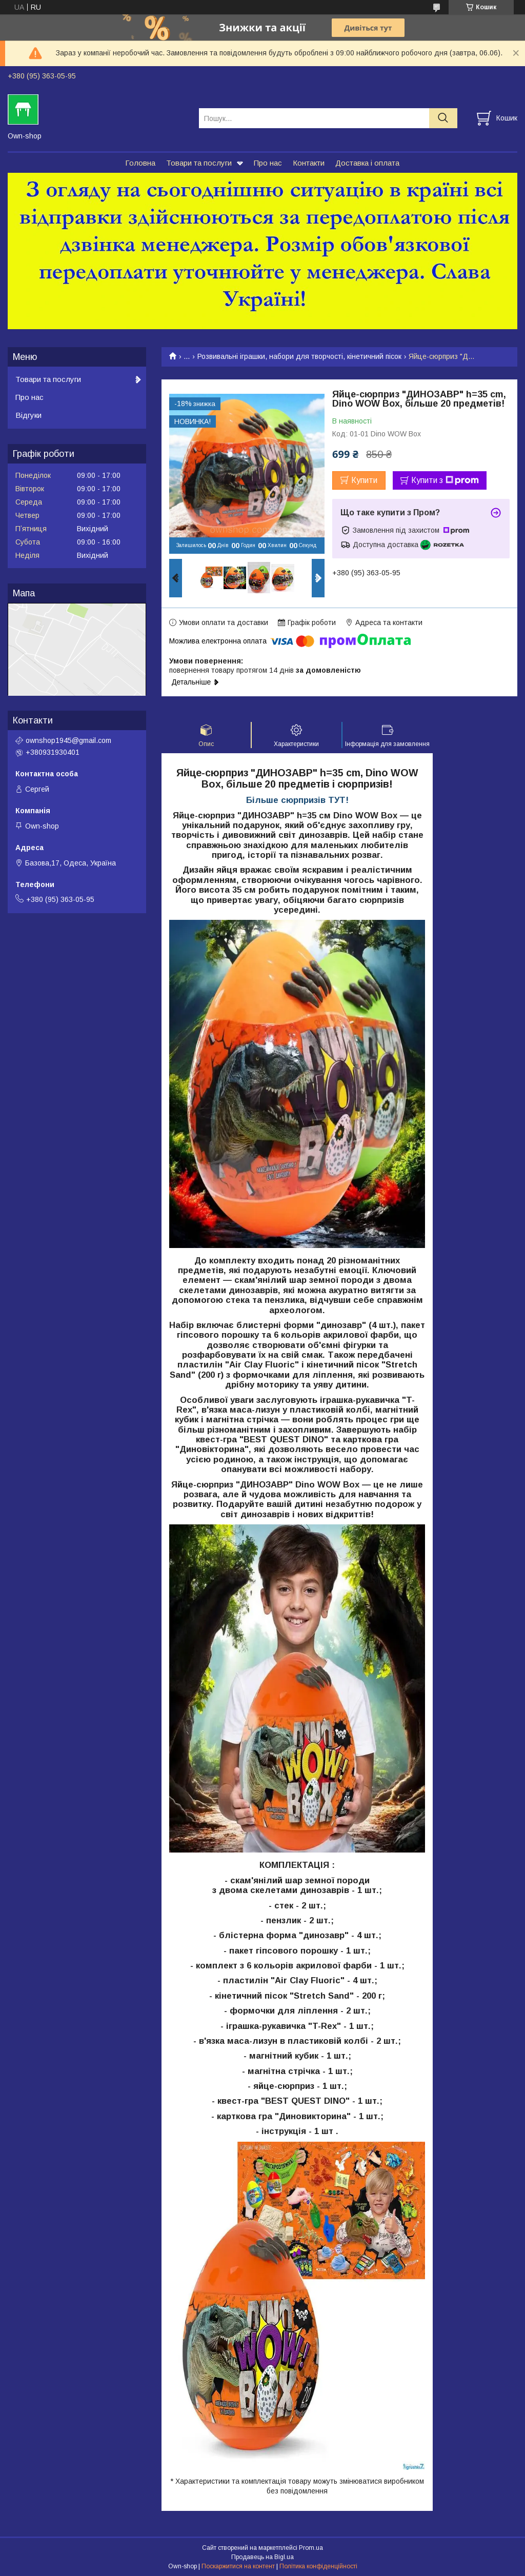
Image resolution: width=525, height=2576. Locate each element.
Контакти (309, 162)
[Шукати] (443, 118)
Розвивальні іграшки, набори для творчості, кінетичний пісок (299, 356)
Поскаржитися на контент (238, 2566)
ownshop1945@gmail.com (68, 740)
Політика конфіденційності (318, 2566)
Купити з (445, 480)
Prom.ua (311, 2547)
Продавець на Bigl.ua (262, 2557)
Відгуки (28, 415)
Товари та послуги (199, 162)
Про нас (268, 162)
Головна (140, 162)
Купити (364, 480)
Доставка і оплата (367, 162)
